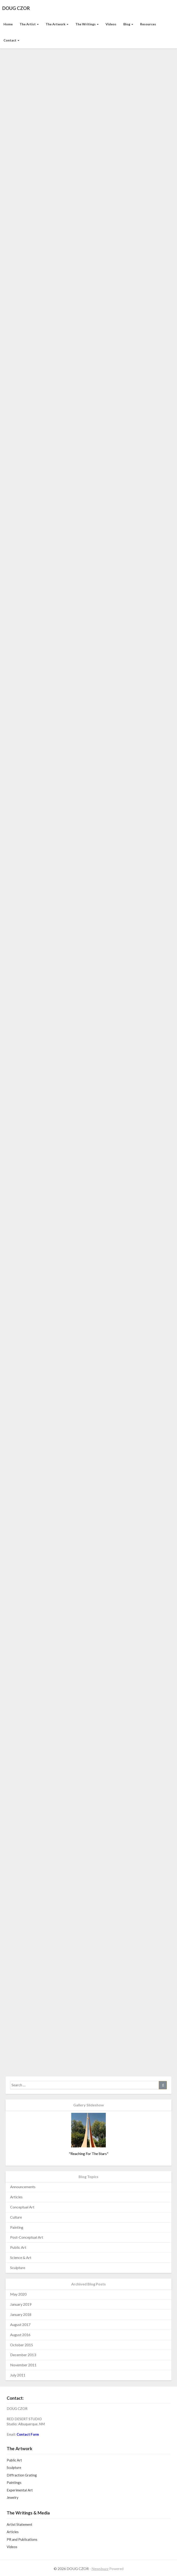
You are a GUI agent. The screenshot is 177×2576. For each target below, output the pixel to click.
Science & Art (20, 2257)
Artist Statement (19, 2524)
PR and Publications (22, 2539)
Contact (11, 40)
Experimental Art (20, 2490)
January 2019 (20, 2304)
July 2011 (17, 2375)
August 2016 (20, 2334)
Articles (16, 2197)
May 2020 (18, 2294)
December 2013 (23, 2354)
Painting (16, 2227)
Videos (111, 24)
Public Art (18, 2247)
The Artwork (57, 24)
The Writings (87, 24)
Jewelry (12, 2497)
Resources (148, 24)
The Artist (29, 24)
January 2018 (20, 2314)
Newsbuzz (100, 2568)
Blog (128, 24)
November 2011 (23, 2365)
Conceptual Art (22, 2207)
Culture (16, 2217)
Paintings (14, 2482)
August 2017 (20, 2324)
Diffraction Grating (22, 2475)
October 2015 (21, 2345)
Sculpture (17, 2267)
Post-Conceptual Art (26, 2237)
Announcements (22, 2186)
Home (8, 24)
